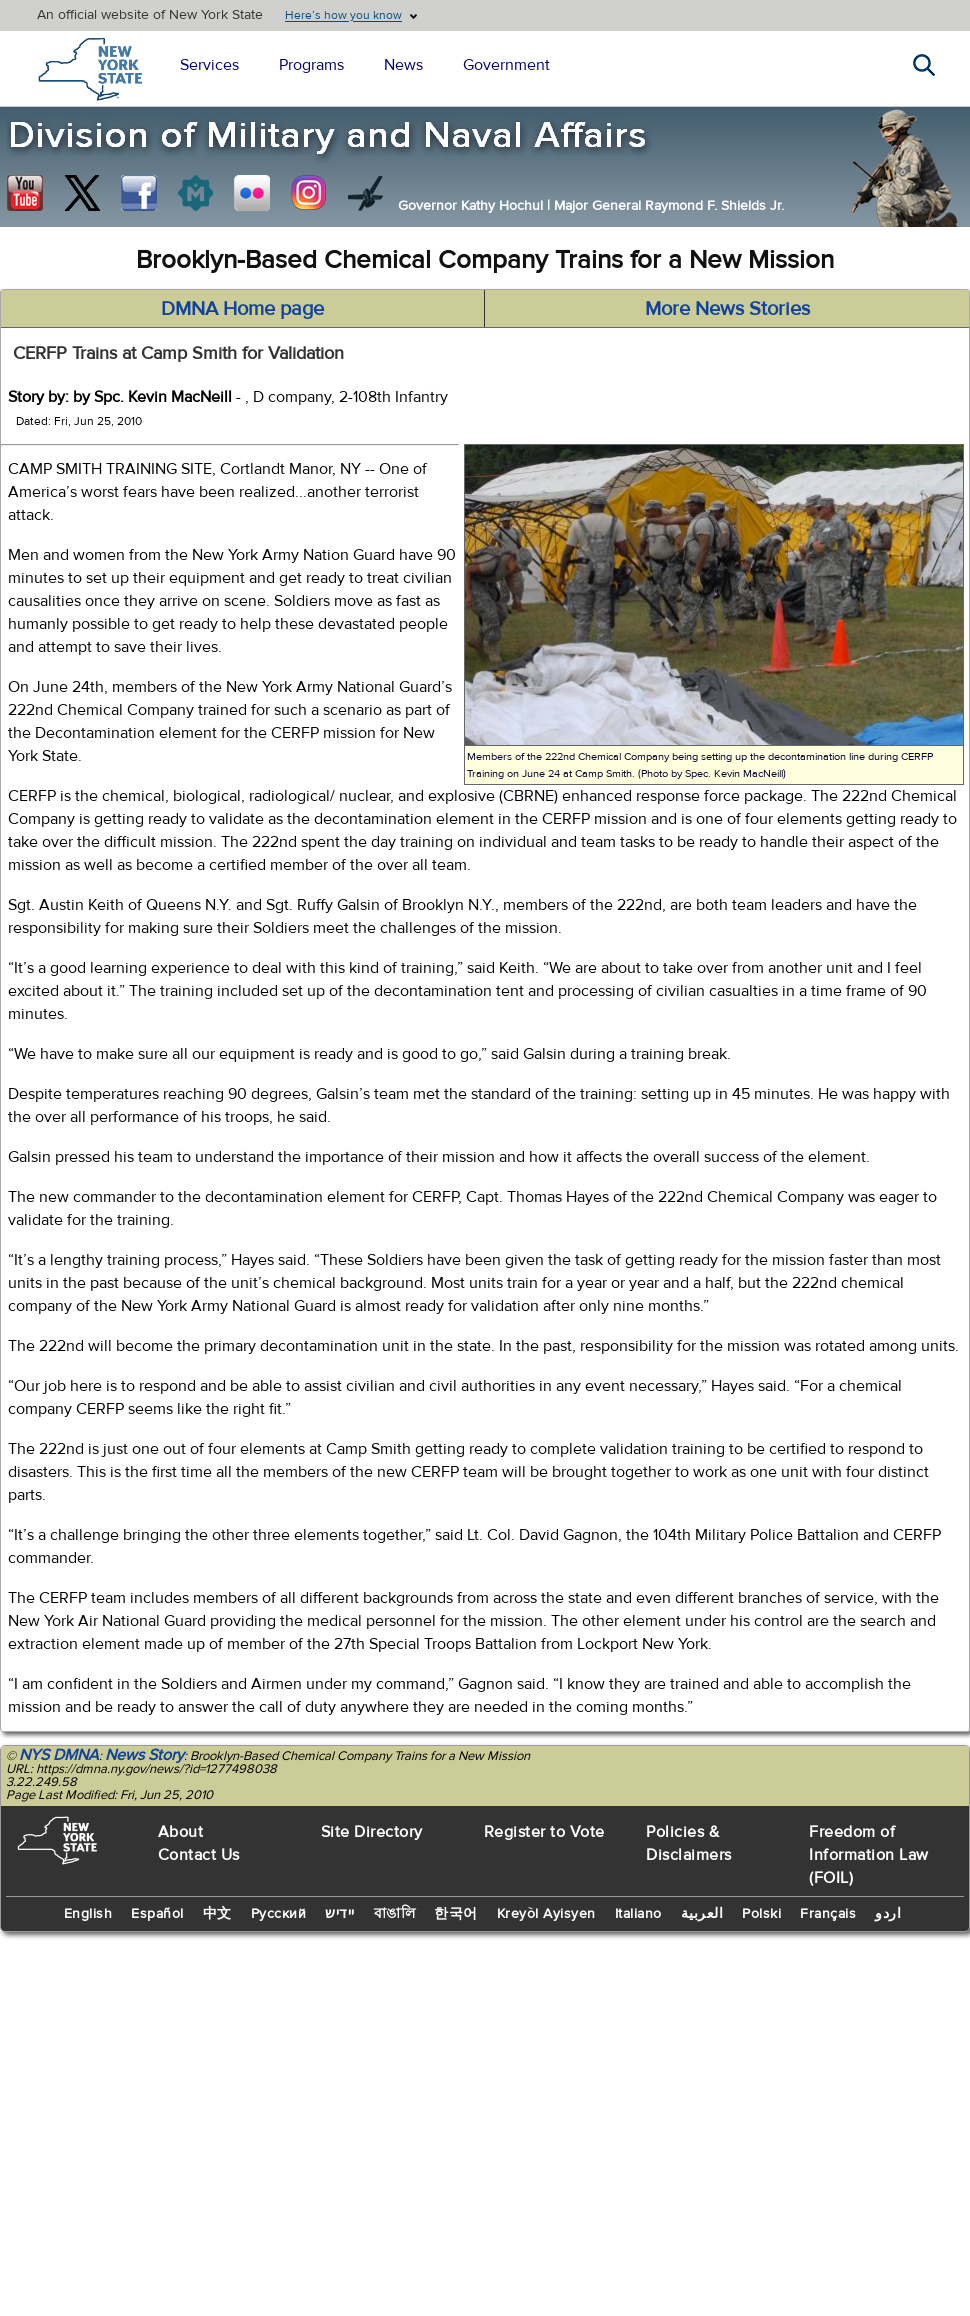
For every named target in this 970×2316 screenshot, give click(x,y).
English (88, 1914)
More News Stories (727, 308)
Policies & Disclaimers (689, 1843)
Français (828, 1914)
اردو (888, 1914)
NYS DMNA (59, 1755)
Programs (311, 65)
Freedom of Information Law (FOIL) (869, 1855)
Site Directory (372, 1832)
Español (157, 1914)
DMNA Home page (242, 308)
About (181, 1832)
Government (506, 65)
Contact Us (199, 1855)
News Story (144, 1755)
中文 (217, 1914)
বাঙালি (395, 1914)
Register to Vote (544, 1832)
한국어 (456, 1914)
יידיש (340, 1914)
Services (209, 65)
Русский (279, 1914)
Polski (761, 1914)
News (403, 65)
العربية (702, 1914)
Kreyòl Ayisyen (546, 1914)
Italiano (638, 1914)
